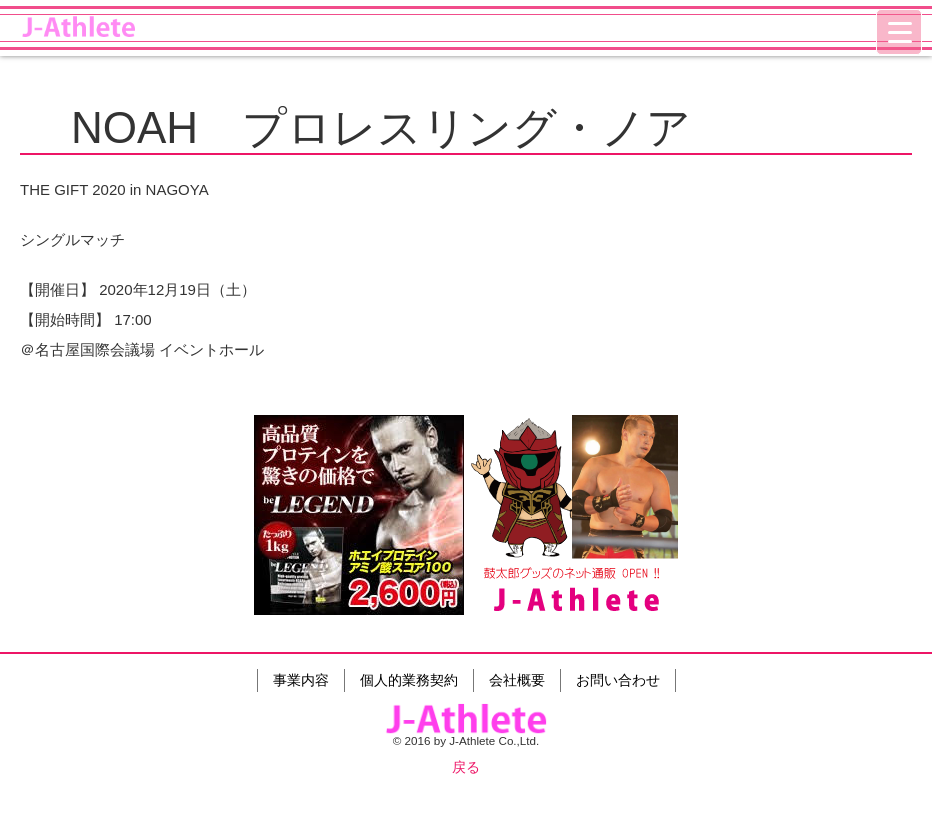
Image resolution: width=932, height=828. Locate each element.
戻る (466, 767)
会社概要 (517, 680)
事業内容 (301, 680)
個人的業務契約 (409, 680)
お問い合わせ (618, 680)
